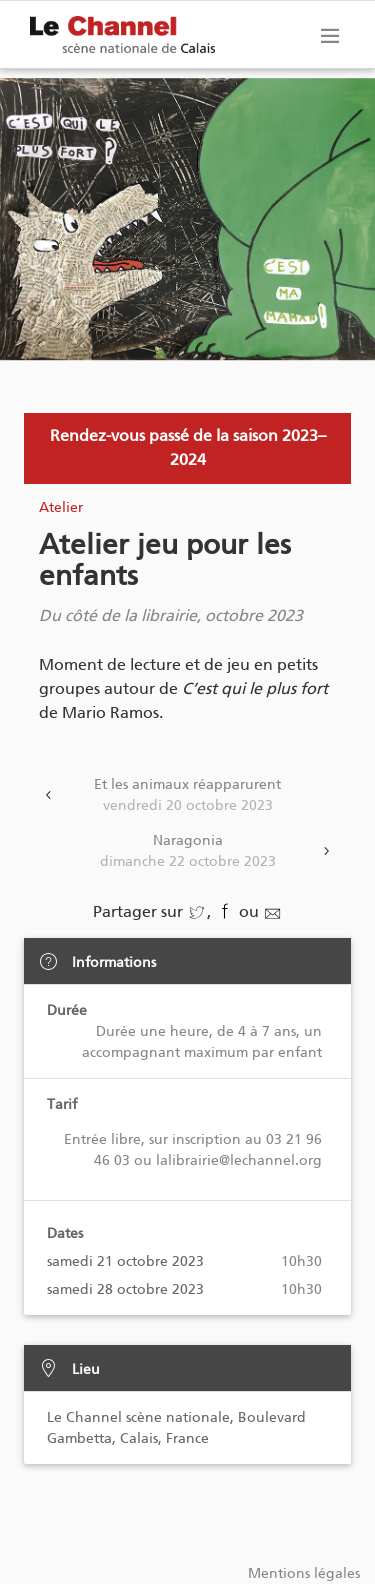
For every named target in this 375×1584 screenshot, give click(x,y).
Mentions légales (304, 1573)
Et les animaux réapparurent (187, 796)
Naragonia (187, 852)
